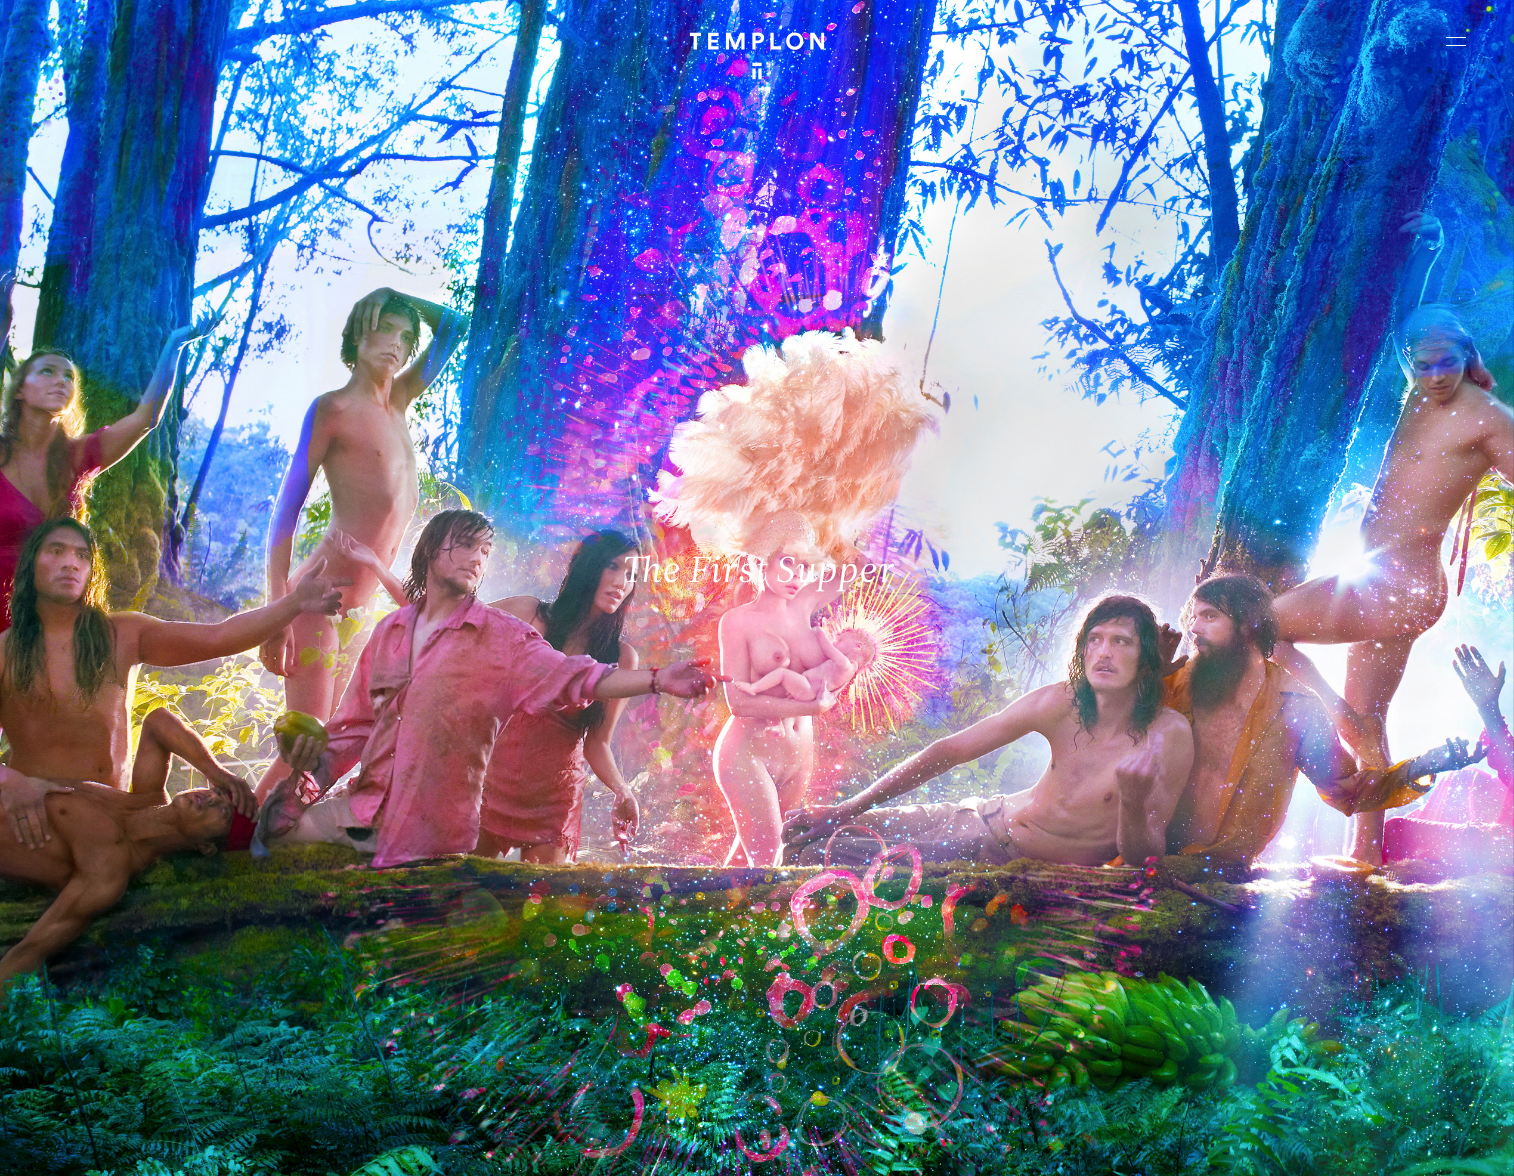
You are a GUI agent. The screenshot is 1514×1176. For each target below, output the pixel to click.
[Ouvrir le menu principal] (1456, 41)
